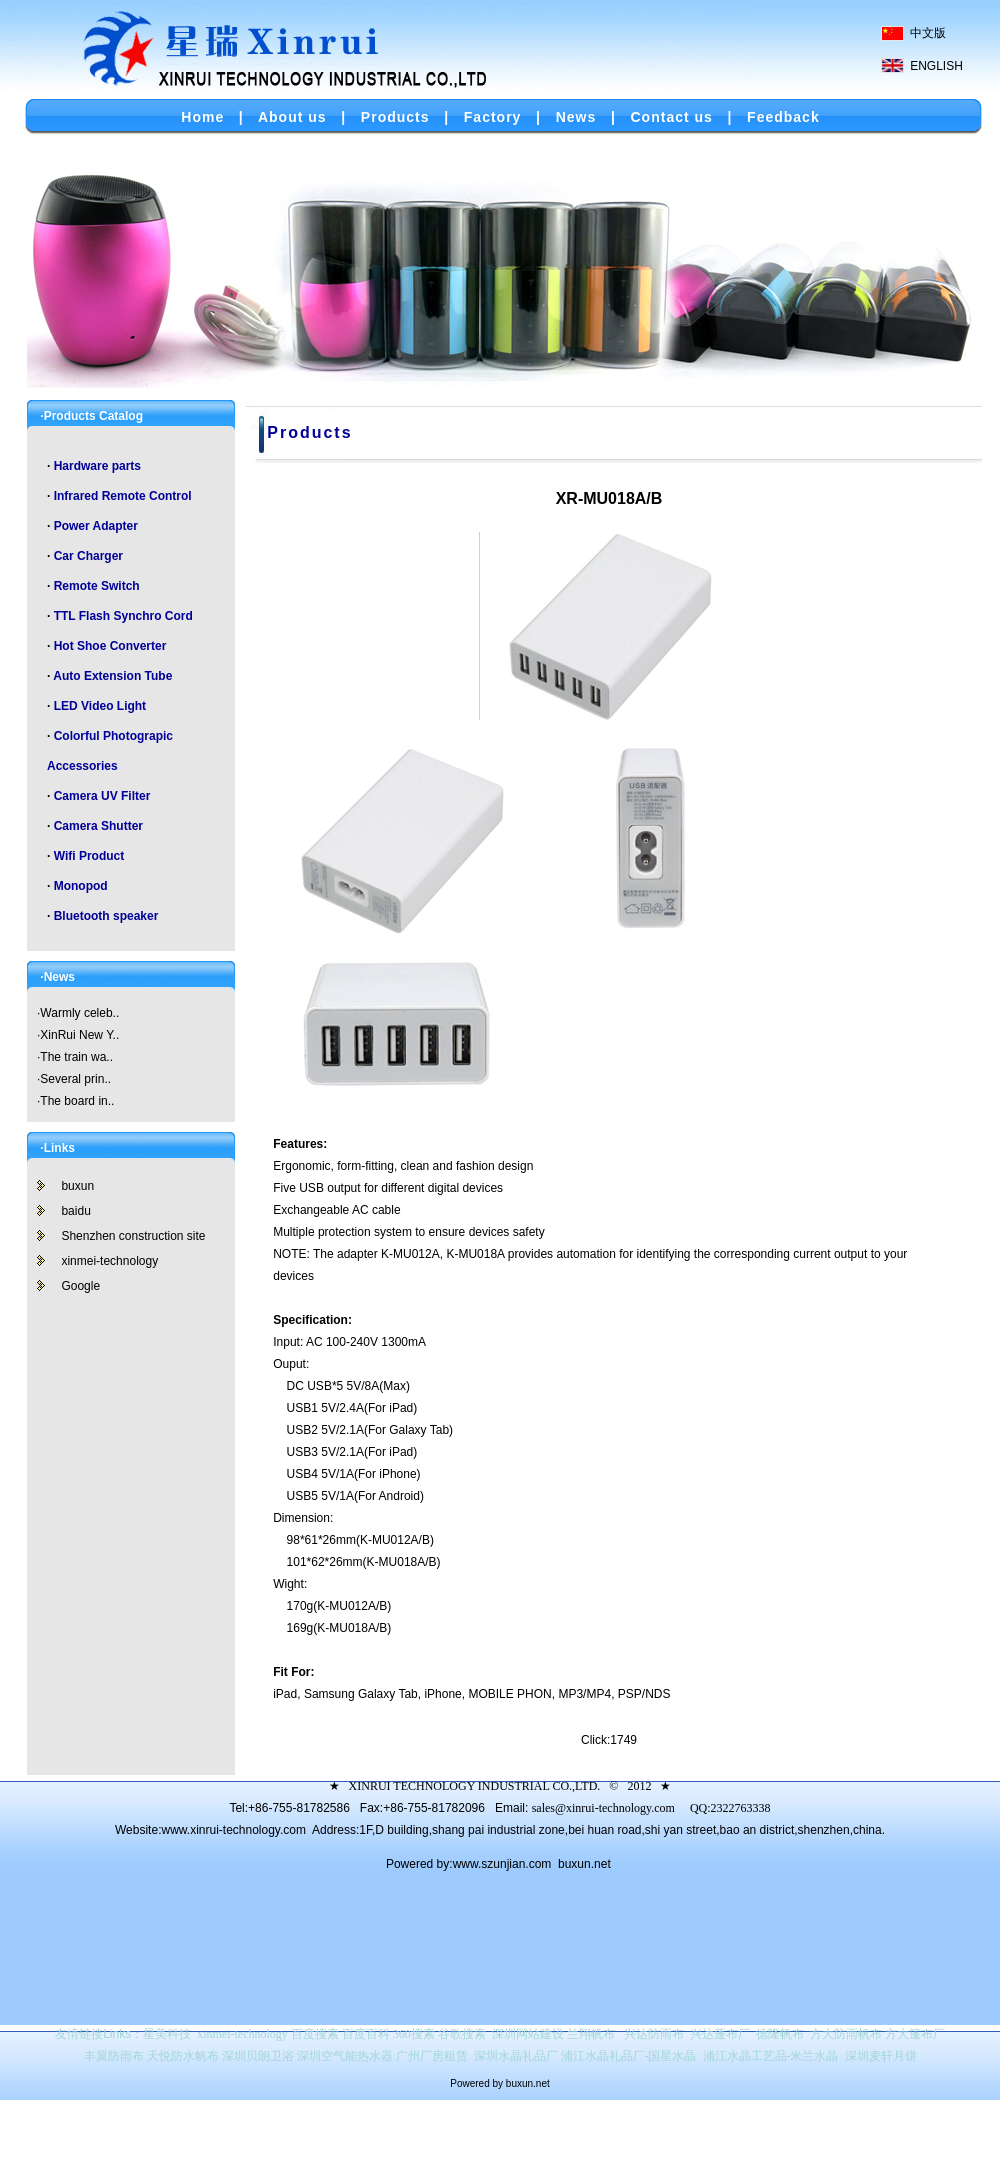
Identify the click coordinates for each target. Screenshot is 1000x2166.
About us (292, 117)
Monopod (81, 886)
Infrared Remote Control (123, 496)
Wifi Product (89, 856)
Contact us (672, 117)
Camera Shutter (98, 826)
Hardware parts (97, 466)
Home (202, 117)
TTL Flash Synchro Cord (123, 616)
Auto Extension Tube (112, 676)
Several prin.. (75, 1079)
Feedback (783, 117)
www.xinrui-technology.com (233, 1830)
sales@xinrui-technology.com (603, 1808)
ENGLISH (936, 66)
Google (80, 1286)
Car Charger (88, 556)
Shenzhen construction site (133, 1236)
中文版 (928, 33)
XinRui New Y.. (79, 1035)
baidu (75, 1211)
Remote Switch (97, 586)
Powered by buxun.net (500, 2083)
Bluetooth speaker (106, 916)
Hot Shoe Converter (110, 646)
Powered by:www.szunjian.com (470, 1864)
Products (395, 117)
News (576, 117)
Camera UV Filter (102, 796)
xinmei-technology (109, 1261)
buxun (77, 1186)
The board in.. (77, 1101)
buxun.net (584, 1864)
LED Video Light (100, 706)
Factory (493, 117)
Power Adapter (96, 526)
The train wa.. (76, 1057)
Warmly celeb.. (79, 1013)
